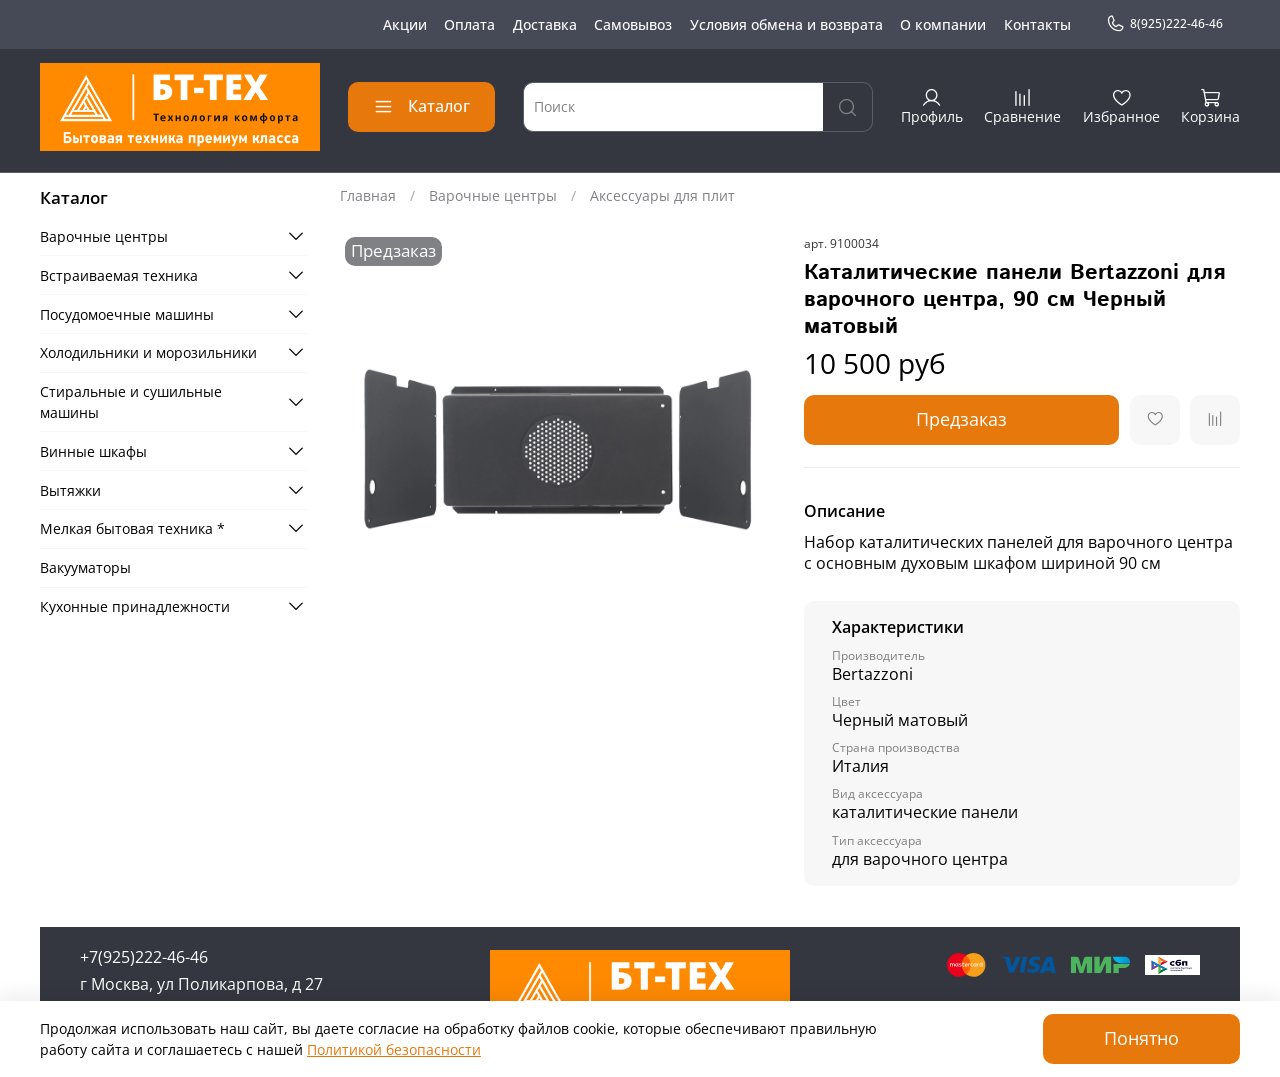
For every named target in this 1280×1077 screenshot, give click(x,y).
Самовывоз (633, 24)
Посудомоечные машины (127, 314)
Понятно (1141, 1038)
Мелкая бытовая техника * (132, 528)
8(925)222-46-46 (1164, 24)
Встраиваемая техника (119, 275)
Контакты (1037, 24)
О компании (943, 24)
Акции (405, 24)
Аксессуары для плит (662, 195)
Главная (368, 195)
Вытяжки (70, 490)
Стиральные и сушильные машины (131, 402)
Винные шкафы (93, 451)
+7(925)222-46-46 (144, 957)
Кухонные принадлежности (135, 606)
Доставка (545, 24)
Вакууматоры (85, 567)
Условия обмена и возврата (786, 24)
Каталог (421, 106)
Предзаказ (961, 419)
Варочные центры (493, 195)
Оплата (469, 24)
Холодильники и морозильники (148, 352)
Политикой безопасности (394, 1049)
